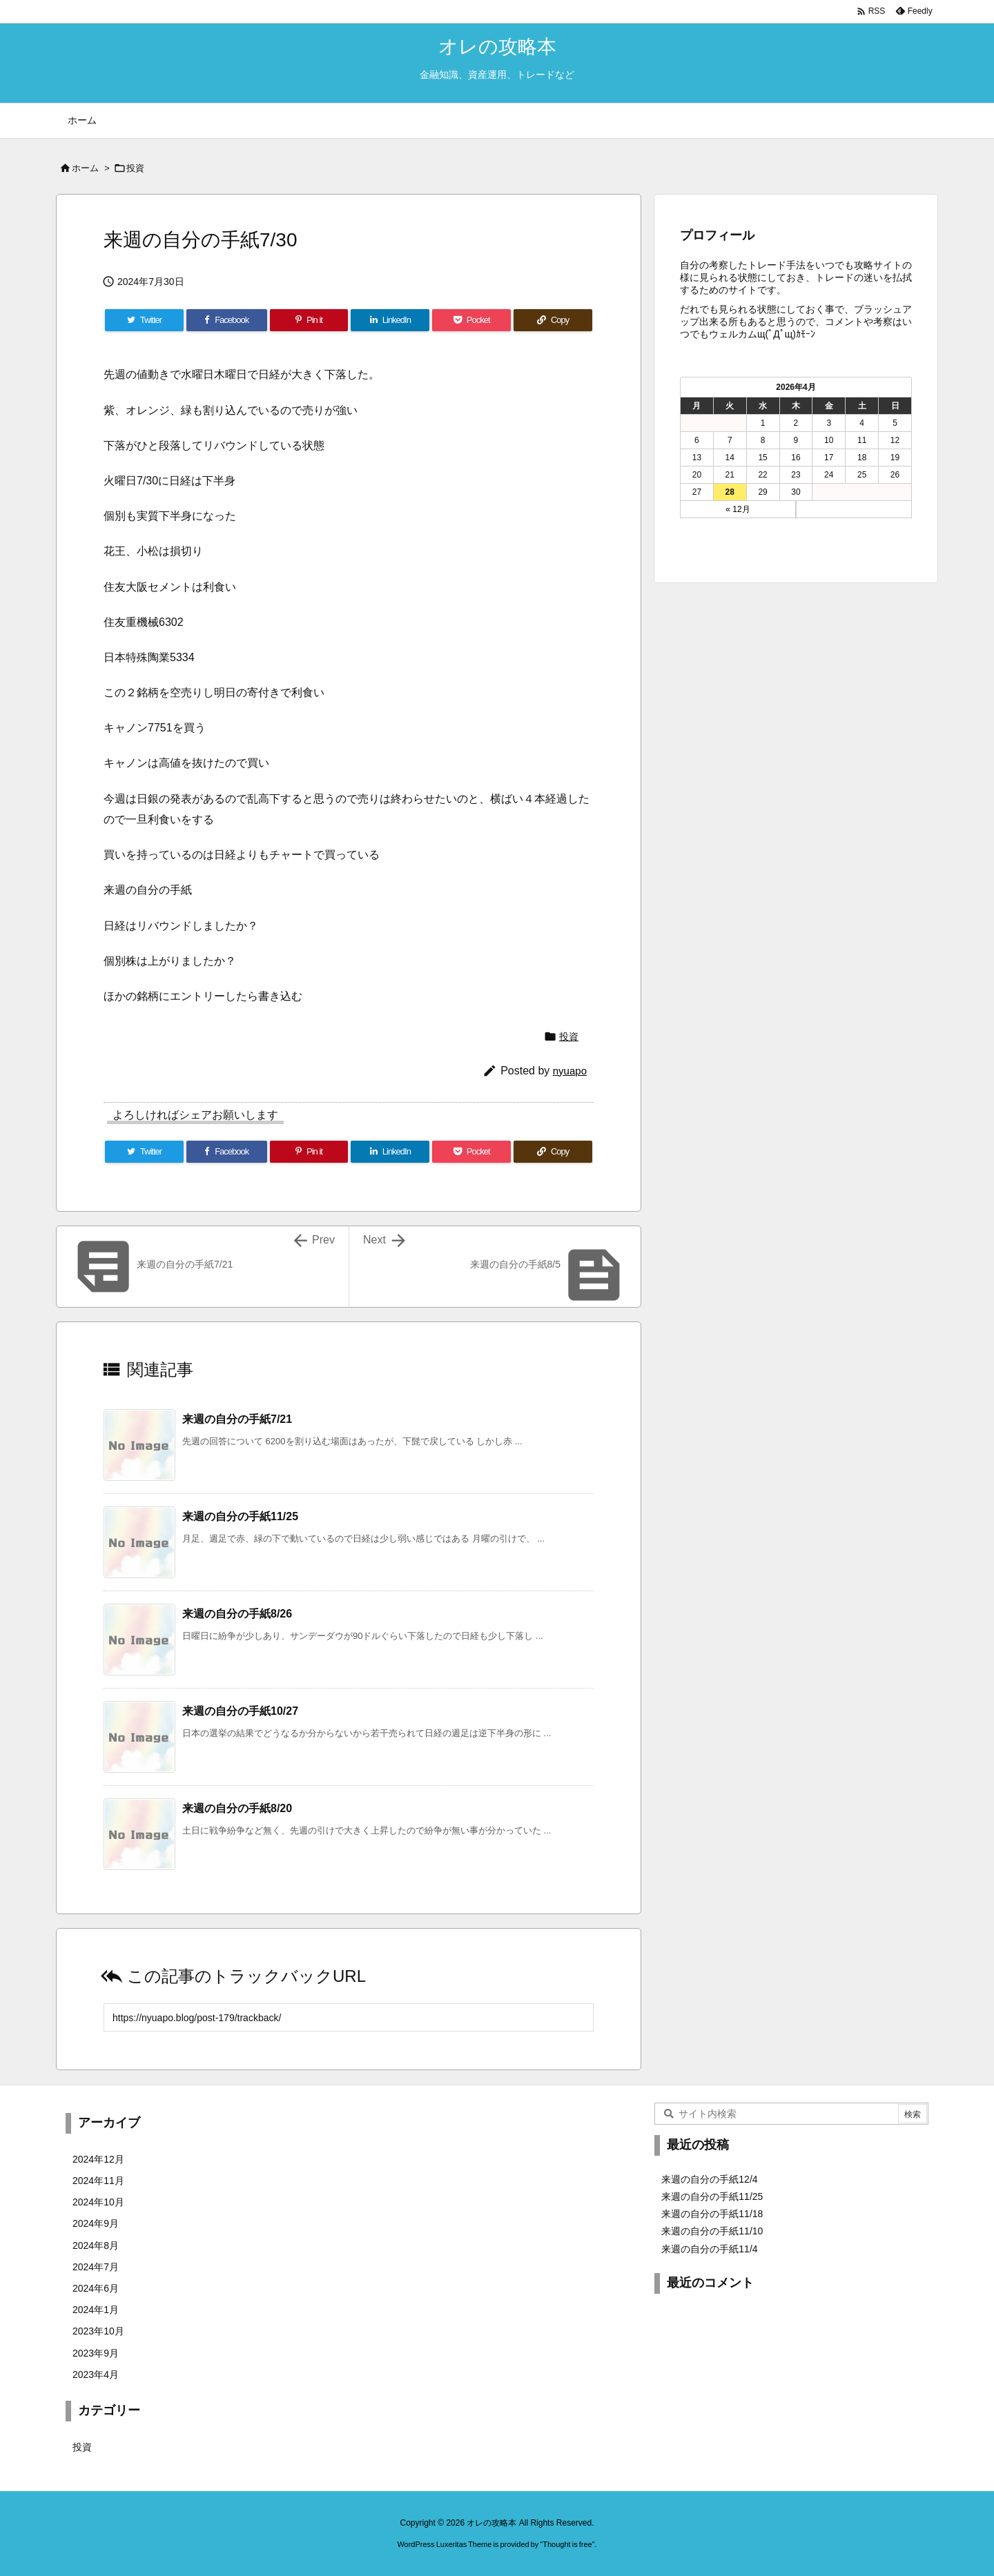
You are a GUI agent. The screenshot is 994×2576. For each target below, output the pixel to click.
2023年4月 (95, 2374)
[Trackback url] (349, 2017)
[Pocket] (471, 320)
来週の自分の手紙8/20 (237, 1808)
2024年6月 (95, 2288)
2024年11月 (98, 2180)
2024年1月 (95, 2309)
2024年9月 (95, 2223)
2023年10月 (98, 2331)
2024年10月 (98, 2202)
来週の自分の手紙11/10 (712, 2230)
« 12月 (737, 509)
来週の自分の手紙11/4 (709, 2248)
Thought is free (567, 2544)
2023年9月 (95, 2353)
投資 (135, 168)
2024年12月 (98, 2159)
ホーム (85, 168)
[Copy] (553, 320)
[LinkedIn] (390, 320)
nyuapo (570, 1070)
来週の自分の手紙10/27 (240, 1711)
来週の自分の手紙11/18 (712, 2213)
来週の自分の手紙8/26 (237, 1614)
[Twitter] (144, 320)
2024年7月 (95, 2266)
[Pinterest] (309, 320)
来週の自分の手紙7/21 (237, 1419)
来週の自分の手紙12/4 (709, 2179)
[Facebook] (226, 320)
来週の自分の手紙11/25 (240, 1516)
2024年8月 (95, 2245)
